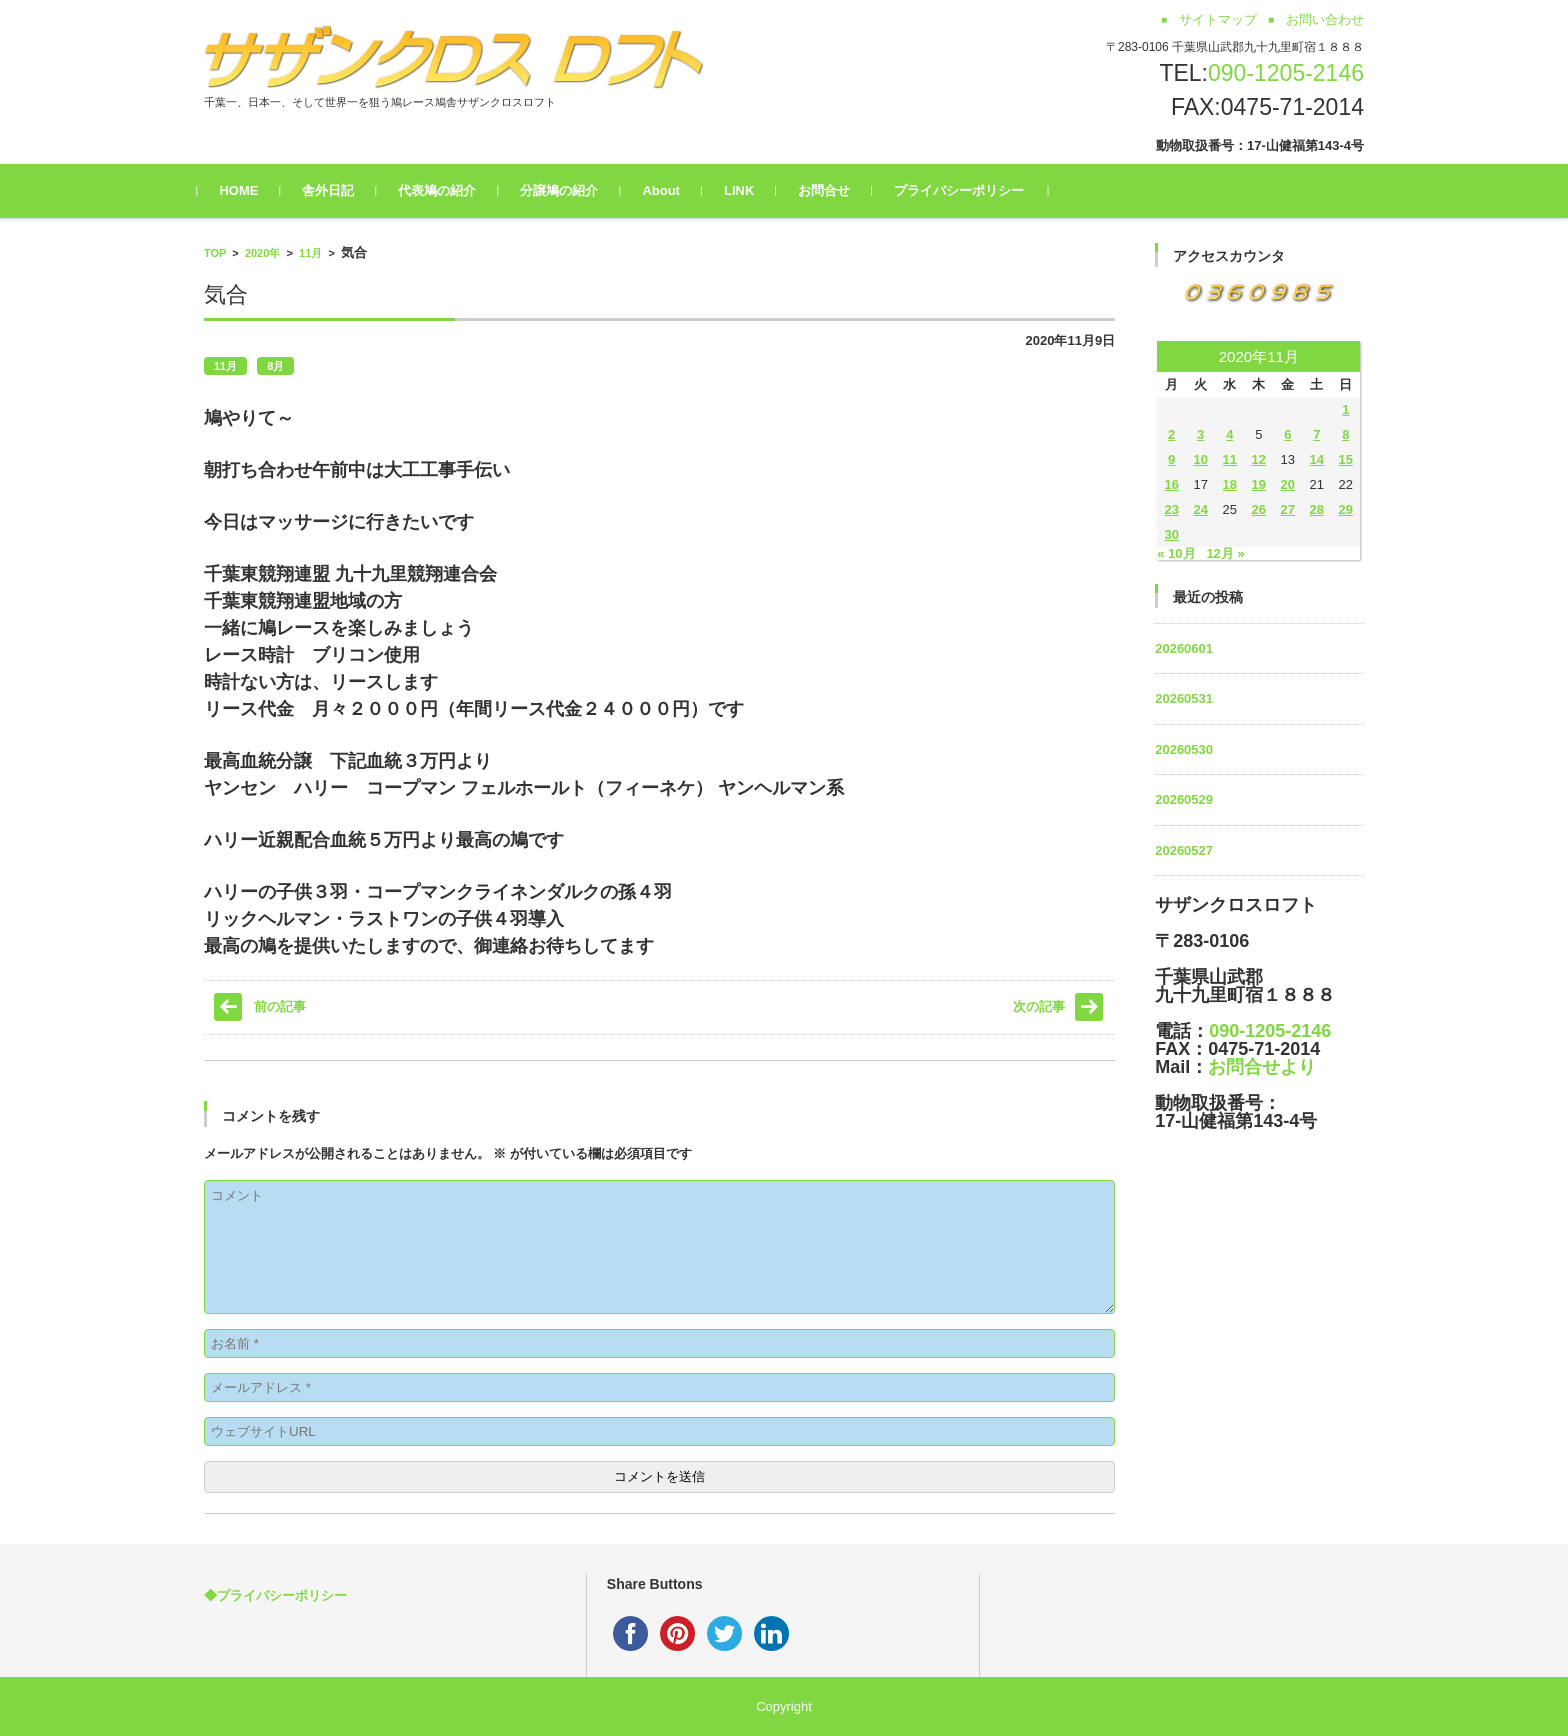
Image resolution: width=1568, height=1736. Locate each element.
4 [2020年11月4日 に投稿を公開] (1229, 434)
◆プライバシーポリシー (275, 1595)
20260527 (1184, 850)
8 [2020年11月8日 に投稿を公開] (1345, 434)
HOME (245, 190)
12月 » (1225, 553)
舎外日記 (335, 190)
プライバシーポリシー (966, 190)
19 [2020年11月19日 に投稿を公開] (1259, 484)
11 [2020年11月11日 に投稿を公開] (1230, 459)
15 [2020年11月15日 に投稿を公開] (1346, 459)
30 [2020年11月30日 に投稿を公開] (1171, 534)
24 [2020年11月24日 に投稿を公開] (1200, 509)
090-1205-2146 (1286, 73)
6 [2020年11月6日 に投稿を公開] (1287, 434)
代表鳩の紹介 (444, 190)
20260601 (1184, 648)
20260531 (1184, 698)
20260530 (1184, 749)
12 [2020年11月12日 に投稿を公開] (1259, 459)
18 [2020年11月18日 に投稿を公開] (1230, 484)
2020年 (262, 253)
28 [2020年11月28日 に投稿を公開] (1317, 509)
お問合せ (831, 190)
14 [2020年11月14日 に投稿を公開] (1317, 459)
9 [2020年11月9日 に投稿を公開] (1171, 459)
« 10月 (1176, 553)
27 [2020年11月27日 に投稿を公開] (1288, 509)
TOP (215, 253)
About (668, 190)
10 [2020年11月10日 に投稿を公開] (1200, 459)
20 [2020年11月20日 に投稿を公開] (1288, 484)
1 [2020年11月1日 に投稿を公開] (1345, 409)
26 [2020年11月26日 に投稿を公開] (1259, 509)
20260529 (1184, 799)
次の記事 (1039, 1006)
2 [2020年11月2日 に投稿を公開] (1171, 434)
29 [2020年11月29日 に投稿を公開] (1346, 509)
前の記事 (280, 1006)
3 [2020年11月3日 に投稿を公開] (1200, 434)
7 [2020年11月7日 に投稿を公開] (1316, 434)
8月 (275, 366)
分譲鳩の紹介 (566, 190)
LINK (746, 190)
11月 (310, 253)
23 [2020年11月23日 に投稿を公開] (1171, 509)
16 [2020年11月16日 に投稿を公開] (1171, 484)
